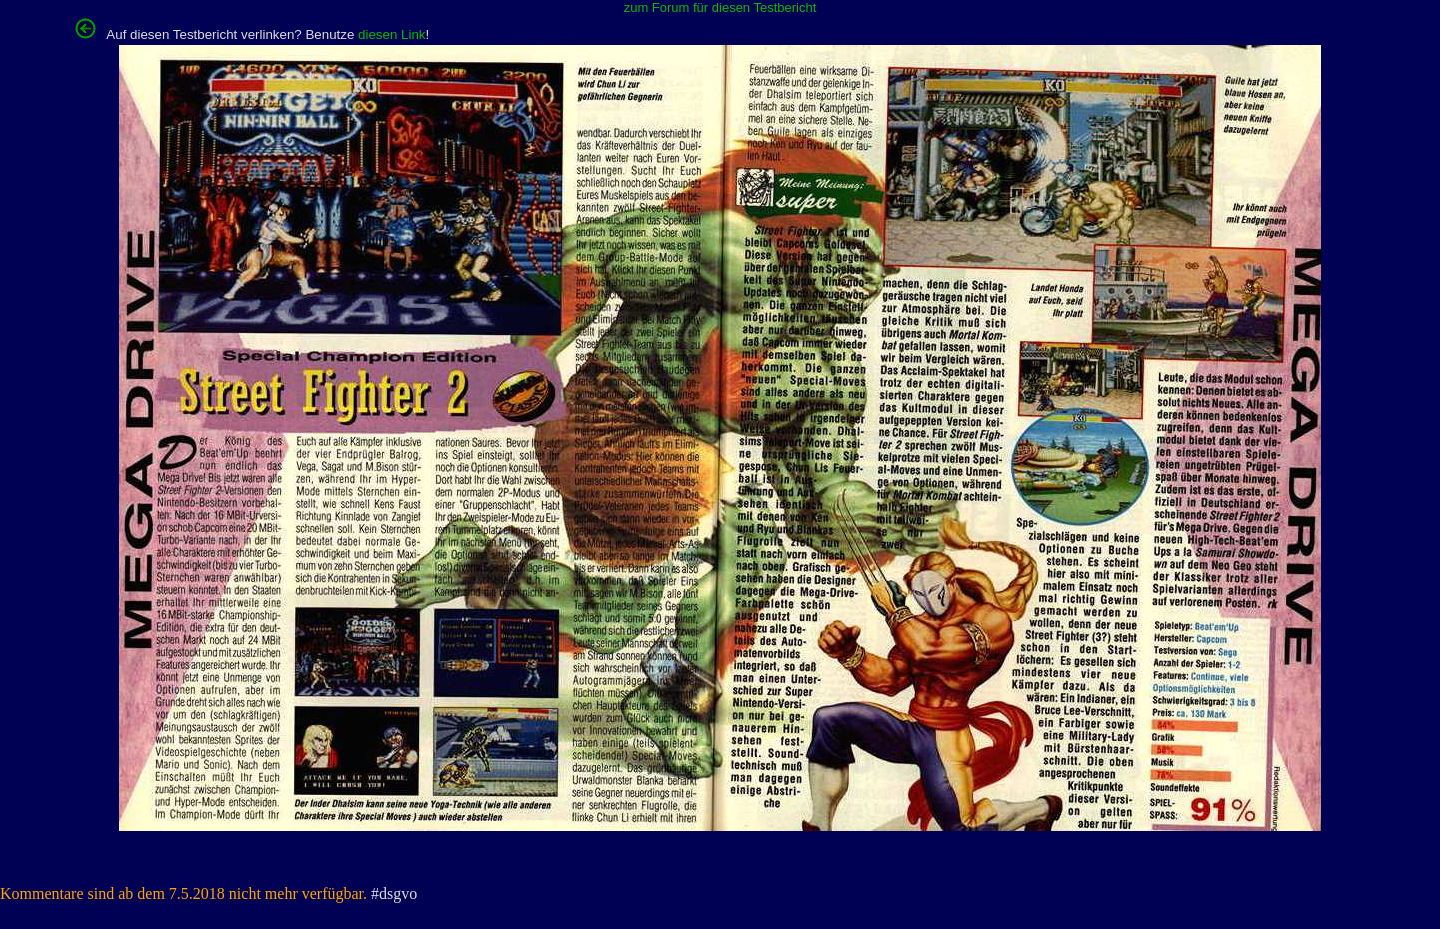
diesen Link (391, 34)
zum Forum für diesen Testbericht (720, 7)
